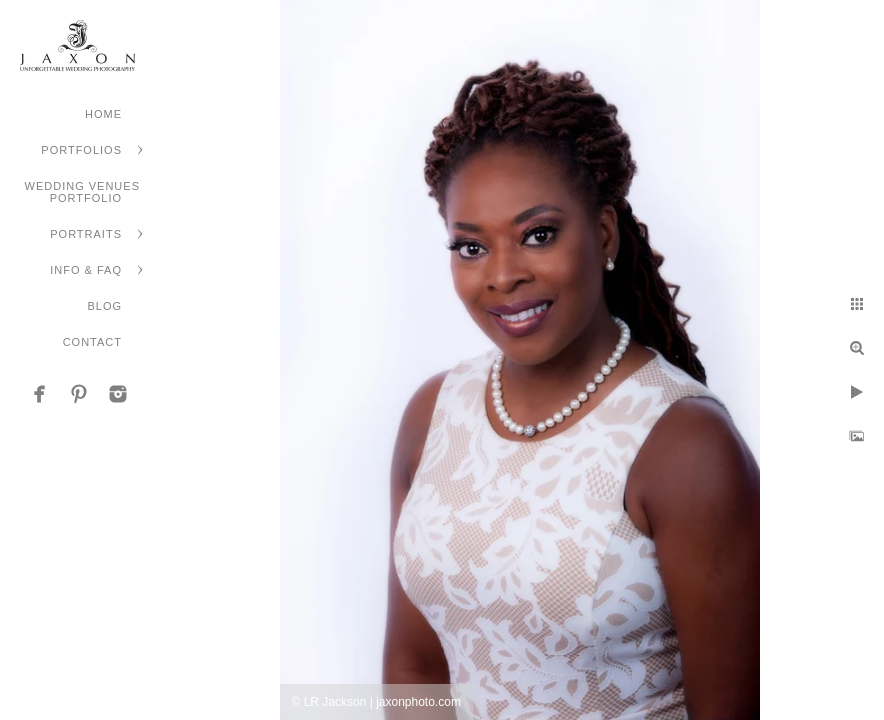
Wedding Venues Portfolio (82, 192)
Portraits (86, 234)
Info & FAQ (86, 270)
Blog (104, 306)
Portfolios (81, 150)
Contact (92, 342)
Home (103, 114)
